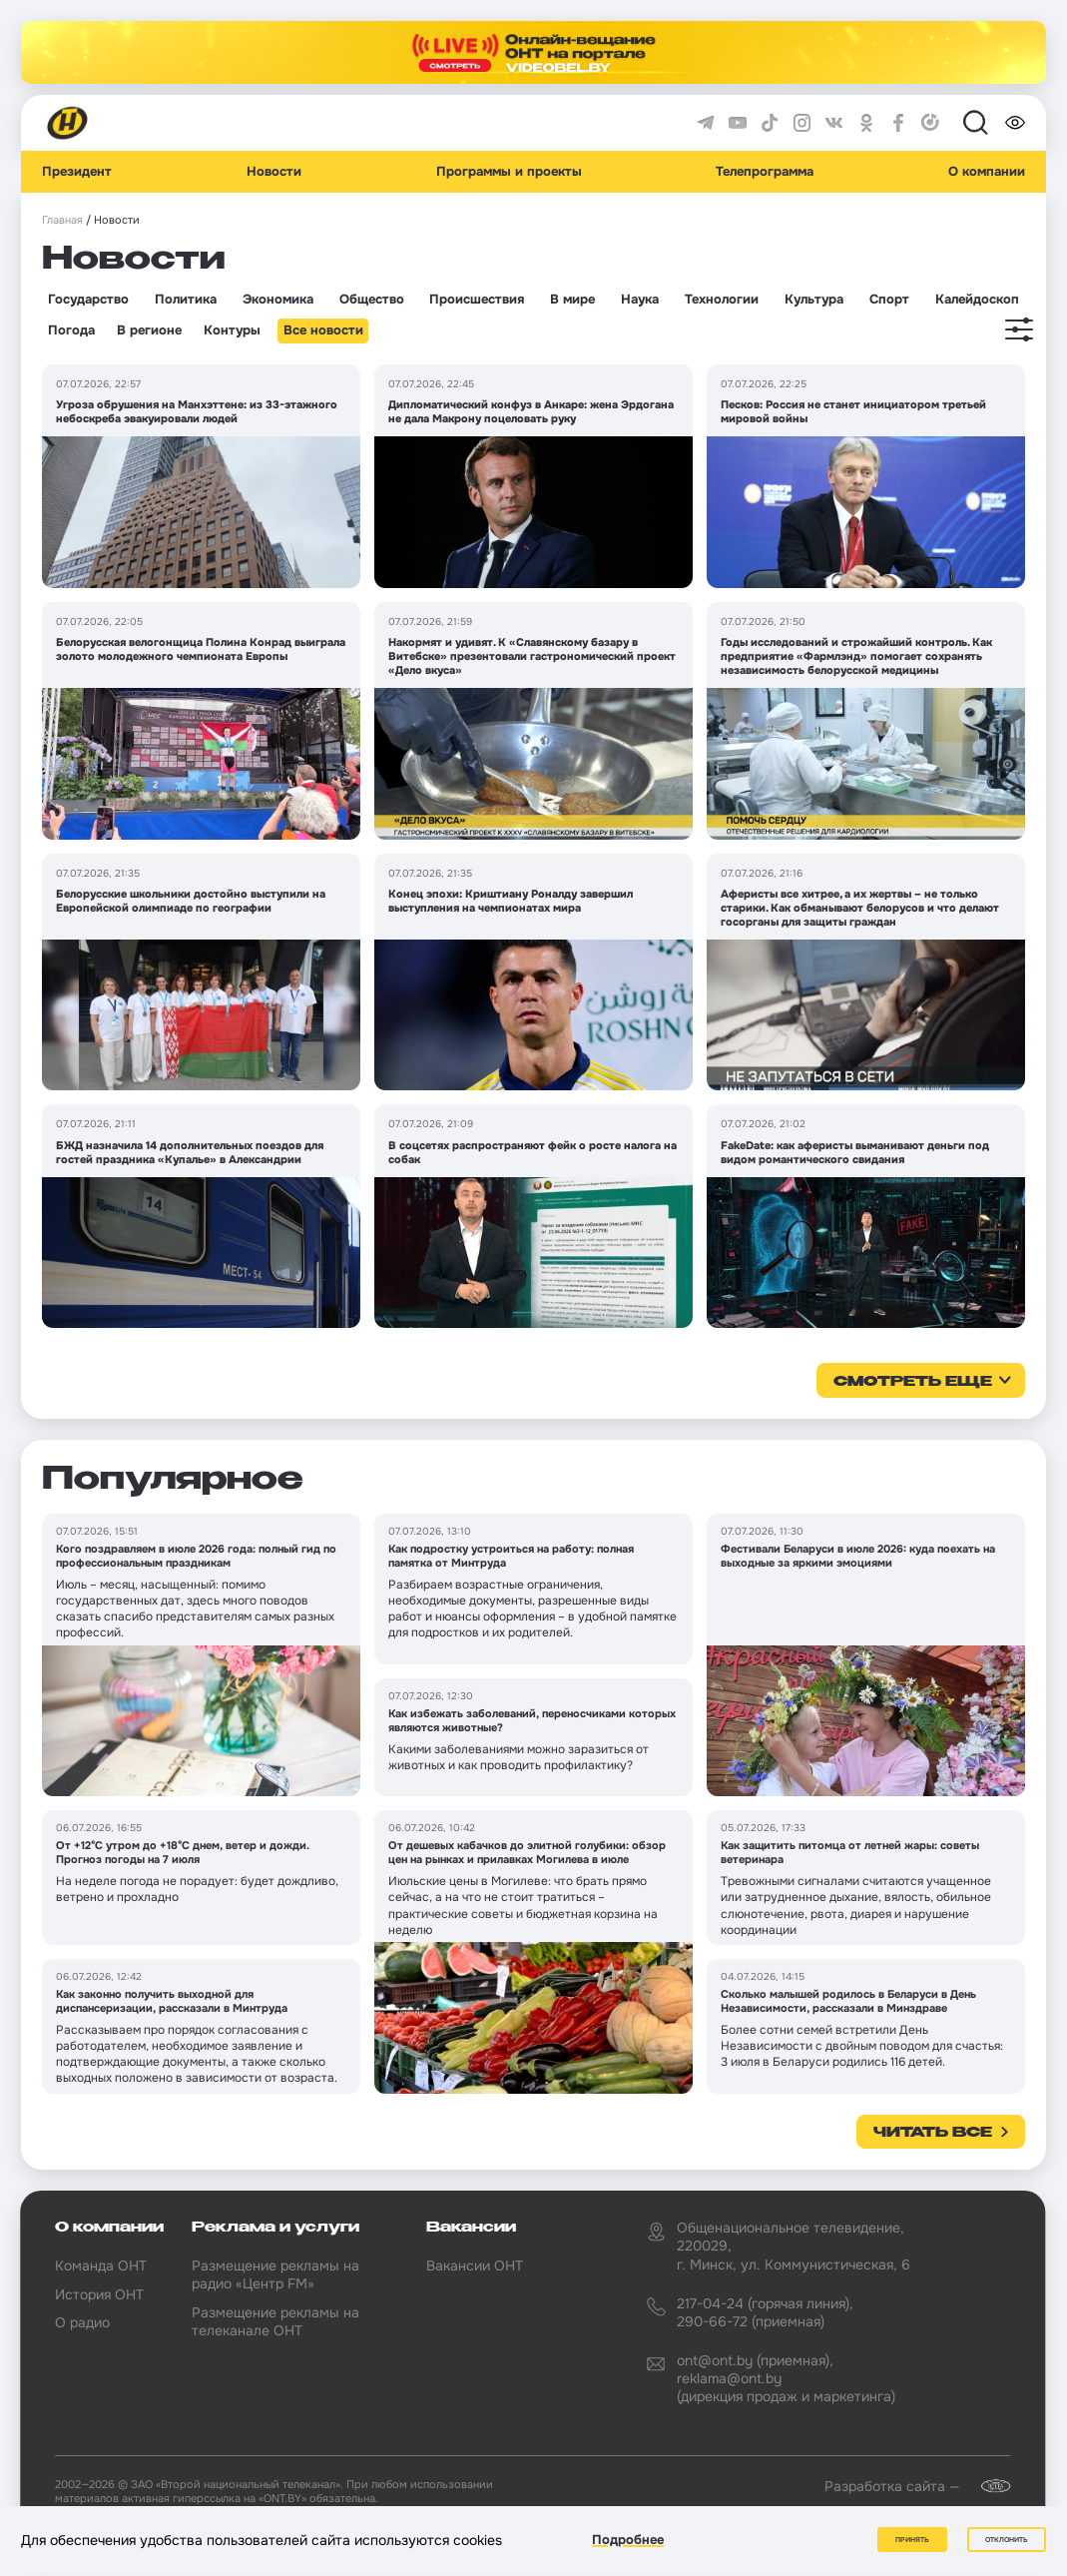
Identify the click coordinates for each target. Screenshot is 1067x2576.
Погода (71, 330)
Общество (371, 300)
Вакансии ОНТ (474, 2265)
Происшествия (476, 300)
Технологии (722, 300)
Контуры (232, 330)
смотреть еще (912, 1382)
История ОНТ (99, 2294)
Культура (814, 300)
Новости (274, 172)
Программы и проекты (509, 172)
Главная (62, 220)
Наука (640, 300)
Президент (77, 172)
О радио (82, 2322)
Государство (88, 300)
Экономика (278, 300)
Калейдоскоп (977, 300)
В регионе (149, 330)
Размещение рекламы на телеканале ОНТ (275, 2321)
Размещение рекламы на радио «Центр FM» (275, 2274)
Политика (186, 300)
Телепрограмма (764, 172)
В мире (572, 300)
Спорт (889, 300)
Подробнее (628, 2539)
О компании (986, 172)
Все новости (323, 330)
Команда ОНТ (101, 2265)
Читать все (932, 2133)
